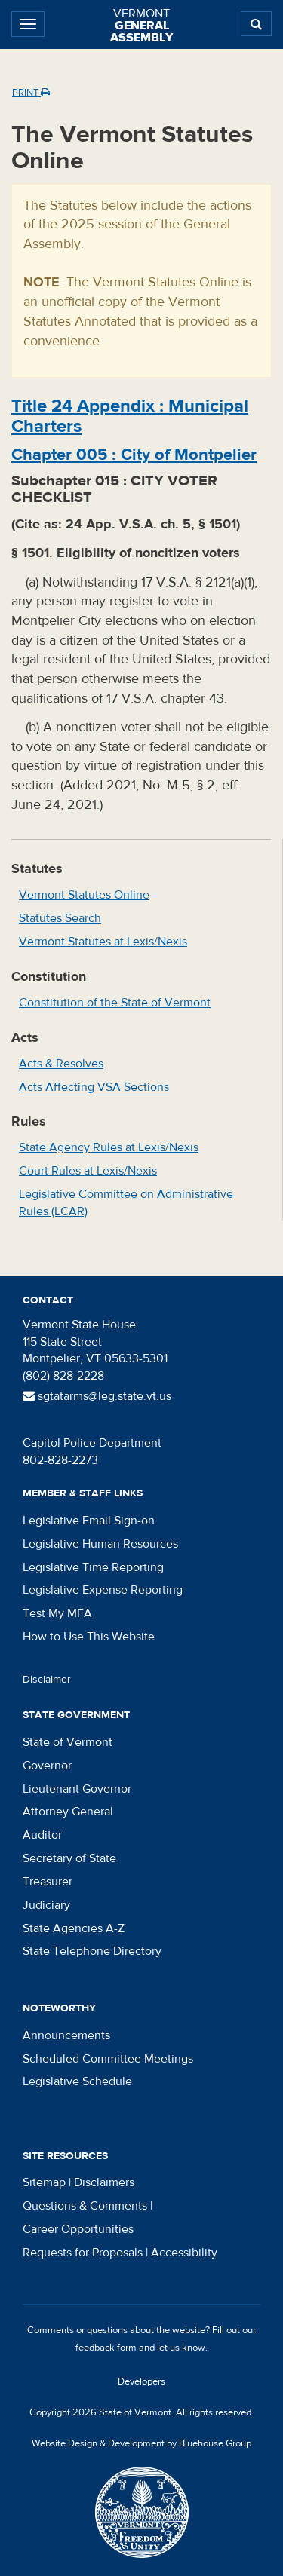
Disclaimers (104, 2182)
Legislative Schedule (77, 2081)
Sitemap (44, 2182)
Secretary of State (69, 1858)
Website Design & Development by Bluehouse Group (141, 2443)
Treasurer (47, 1881)
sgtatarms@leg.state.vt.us (97, 1396)
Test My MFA (57, 1613)
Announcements (66, 2035)
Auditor (42, 1834)
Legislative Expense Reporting (103, 1589)
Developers (141, 2381)
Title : (129, 415)
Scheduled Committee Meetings (108, 2058)
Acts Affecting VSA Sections (94, 1087)
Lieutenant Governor (77, 1788)
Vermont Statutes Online (84, 894)
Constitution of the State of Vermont (115, 1002)
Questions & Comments (85, 2205)
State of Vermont (67, 1742)
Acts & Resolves (61, 1063)
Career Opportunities (78, 2229)
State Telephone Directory (92, 1951)
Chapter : (134, 454)
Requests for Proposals (83, 2252)
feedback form (106, 2348)
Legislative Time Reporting (93, 1567)
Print (31, 93)
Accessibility (184, 2252)
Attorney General (68, 1811)
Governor (47, 1765)
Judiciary (46, 1905)
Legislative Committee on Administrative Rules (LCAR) (126, 1203)
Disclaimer (47, 1679)
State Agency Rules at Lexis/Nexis (108, 1147)
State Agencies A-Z (74, 1928)
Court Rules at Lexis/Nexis (88, 1170)
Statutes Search (60, 918)
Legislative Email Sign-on (89, 1520)
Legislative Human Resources (100, 1543)
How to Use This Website (89, 1636)
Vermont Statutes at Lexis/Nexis (103, 941)
